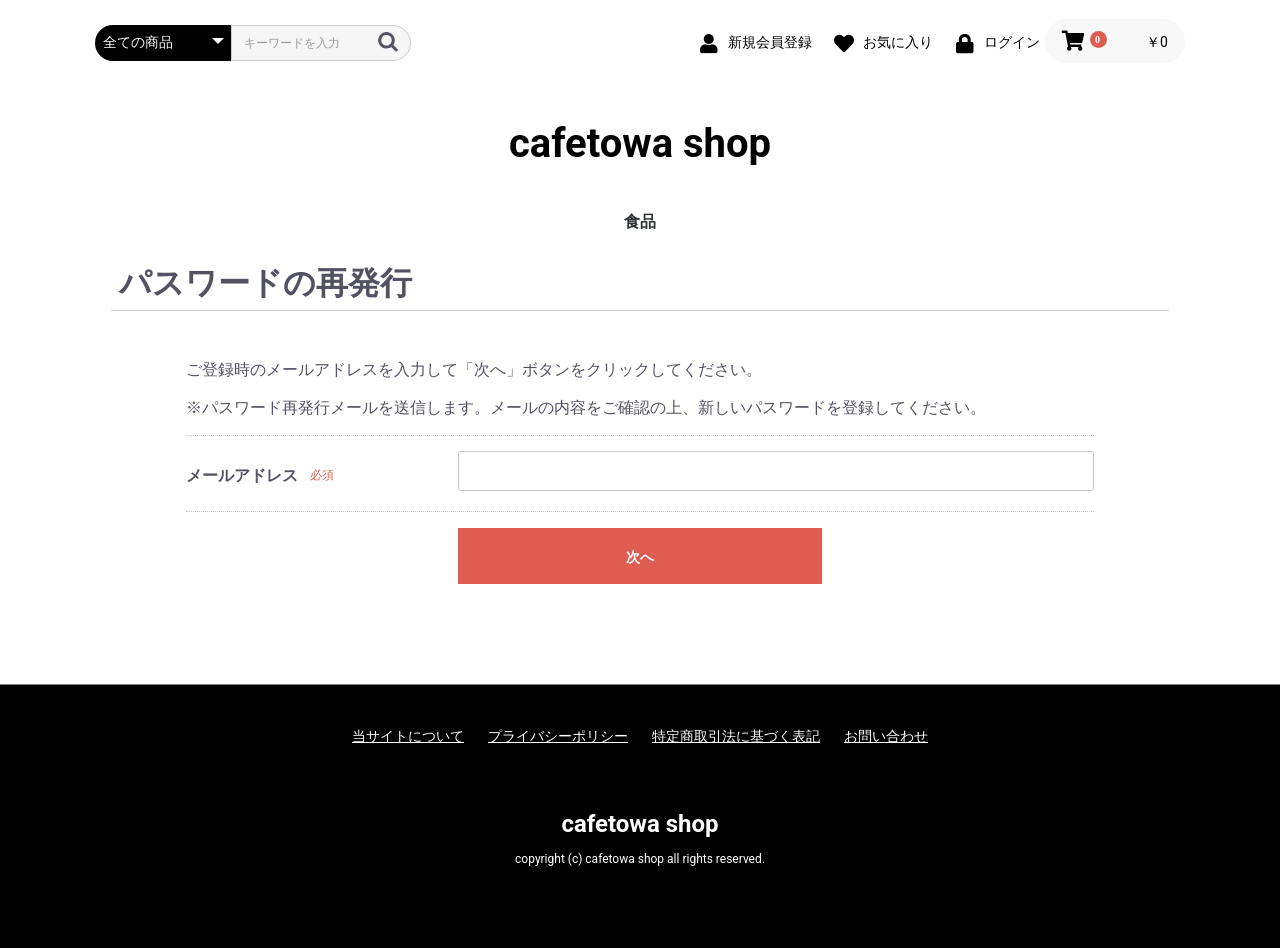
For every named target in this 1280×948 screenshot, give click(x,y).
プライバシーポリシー (558, 736)
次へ (640, 557)
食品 (640, 221)
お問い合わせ (886, 736)
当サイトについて (408, 736)
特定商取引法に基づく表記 (736, 736)
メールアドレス (242, 475)
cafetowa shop (640, 144)
